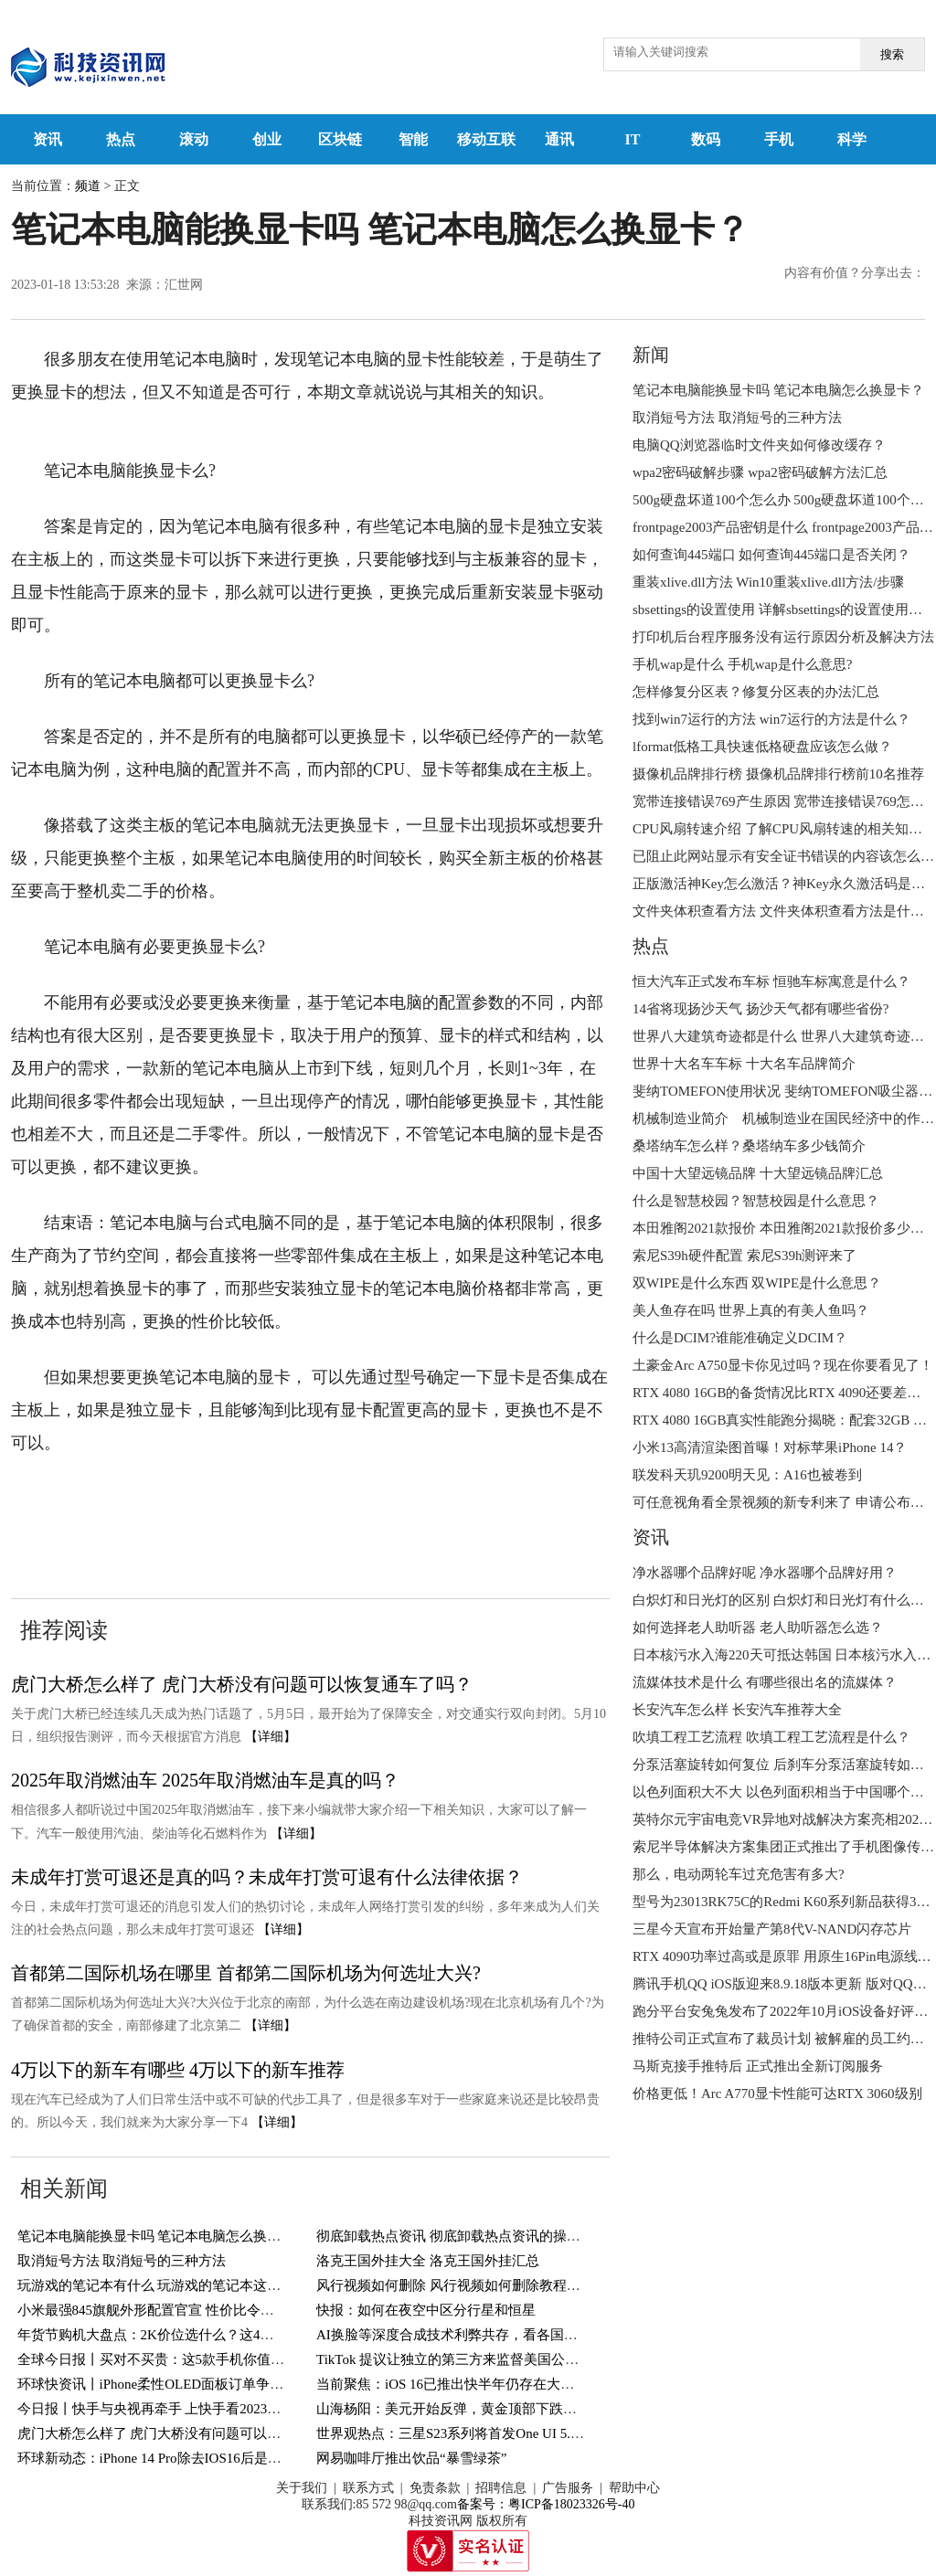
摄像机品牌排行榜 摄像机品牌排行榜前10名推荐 (778, 774)
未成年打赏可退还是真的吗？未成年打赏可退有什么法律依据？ (267, 1877)
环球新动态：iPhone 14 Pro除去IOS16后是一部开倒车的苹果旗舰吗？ (224, 2458)
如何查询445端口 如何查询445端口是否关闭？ (771, 554)
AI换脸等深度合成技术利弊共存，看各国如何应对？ (474, 2334)
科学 (852, 139)
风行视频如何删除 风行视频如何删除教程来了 (455, 2285)
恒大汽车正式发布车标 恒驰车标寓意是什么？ (771, 981)
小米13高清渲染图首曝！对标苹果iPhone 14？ (770, 1447)
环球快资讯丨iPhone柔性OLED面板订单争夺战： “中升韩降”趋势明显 (227, 2384)
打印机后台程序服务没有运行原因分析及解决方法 (783, 637)
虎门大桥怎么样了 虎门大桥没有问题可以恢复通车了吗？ (242, 1684)
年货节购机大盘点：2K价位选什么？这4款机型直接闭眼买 (193, 2334)
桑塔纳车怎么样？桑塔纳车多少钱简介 (749, 1146)
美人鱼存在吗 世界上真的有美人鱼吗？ (751, 1310)
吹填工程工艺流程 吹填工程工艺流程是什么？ (771, 1737)
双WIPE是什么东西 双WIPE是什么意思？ (757, 1283)
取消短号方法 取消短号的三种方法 (122, 2260)
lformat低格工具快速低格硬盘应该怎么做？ (762, 746)
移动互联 (486, 139)
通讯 (559, 139)
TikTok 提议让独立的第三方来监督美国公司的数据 (468, 2359)
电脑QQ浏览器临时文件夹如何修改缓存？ (759, 445)
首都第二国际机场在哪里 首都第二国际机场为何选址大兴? (246, 1973)
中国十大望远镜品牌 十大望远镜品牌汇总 (758, 1173)
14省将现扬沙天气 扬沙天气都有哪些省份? (760, 1009)
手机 (778, 139)
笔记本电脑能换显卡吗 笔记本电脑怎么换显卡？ (163, 2236)
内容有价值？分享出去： (854, 273)
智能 (413, 139)
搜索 (892, 54)
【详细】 (270, 1737)
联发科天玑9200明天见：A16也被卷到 (747, 1475)
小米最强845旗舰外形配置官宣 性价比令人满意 (159, 2310)
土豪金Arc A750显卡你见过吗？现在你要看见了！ (783, 1365)
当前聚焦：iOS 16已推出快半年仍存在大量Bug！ (463, 2384)
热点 (120, 139)
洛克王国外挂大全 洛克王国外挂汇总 (427, 2260)
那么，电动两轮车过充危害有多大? (739, 1874)
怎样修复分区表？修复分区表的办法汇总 (756, 691)
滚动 (193, 139)
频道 (88, 186)
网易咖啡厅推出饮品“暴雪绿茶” (411, 2458)
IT (633, 139)
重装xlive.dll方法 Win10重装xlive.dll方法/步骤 (768, 582)
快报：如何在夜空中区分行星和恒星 (426, 2310)
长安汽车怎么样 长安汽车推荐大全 (737, 1709)
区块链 (340, 139)
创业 (267, 139)
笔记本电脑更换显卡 (188, 1498)
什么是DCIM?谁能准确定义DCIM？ (740, 1337)
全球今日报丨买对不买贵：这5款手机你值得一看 (165, 2359)
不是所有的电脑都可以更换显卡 (381, 1498)
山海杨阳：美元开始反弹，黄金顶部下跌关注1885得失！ (487, 2408)
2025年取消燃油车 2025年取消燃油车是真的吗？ (205, 1780)
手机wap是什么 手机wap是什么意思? (742, 664)
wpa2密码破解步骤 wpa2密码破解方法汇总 (760, 472)
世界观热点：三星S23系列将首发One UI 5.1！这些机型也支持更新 (515, 2433)
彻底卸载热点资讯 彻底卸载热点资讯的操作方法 (462, 2236)
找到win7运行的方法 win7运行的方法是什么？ (771, 719)
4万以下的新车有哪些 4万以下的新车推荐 (178, 2070)
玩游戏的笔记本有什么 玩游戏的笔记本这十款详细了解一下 (197, 2285)
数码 (705, 139)
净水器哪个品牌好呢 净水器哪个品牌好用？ (765, 1572)
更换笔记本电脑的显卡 (163, 1531)
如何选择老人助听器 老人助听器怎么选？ (758, 1627)
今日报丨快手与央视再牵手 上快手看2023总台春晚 (170, 2408)
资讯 (47, 139)
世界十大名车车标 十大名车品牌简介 (744, 1063)
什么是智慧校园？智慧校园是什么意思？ (756, 1200)
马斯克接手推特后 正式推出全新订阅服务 (758, 2066)
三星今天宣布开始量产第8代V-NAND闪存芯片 (772, 1929)
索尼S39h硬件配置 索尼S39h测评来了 (744, 1255)
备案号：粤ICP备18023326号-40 (545, 2504)
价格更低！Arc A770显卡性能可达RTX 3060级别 (777, 2093)
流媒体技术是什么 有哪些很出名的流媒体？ (765, 1682)
